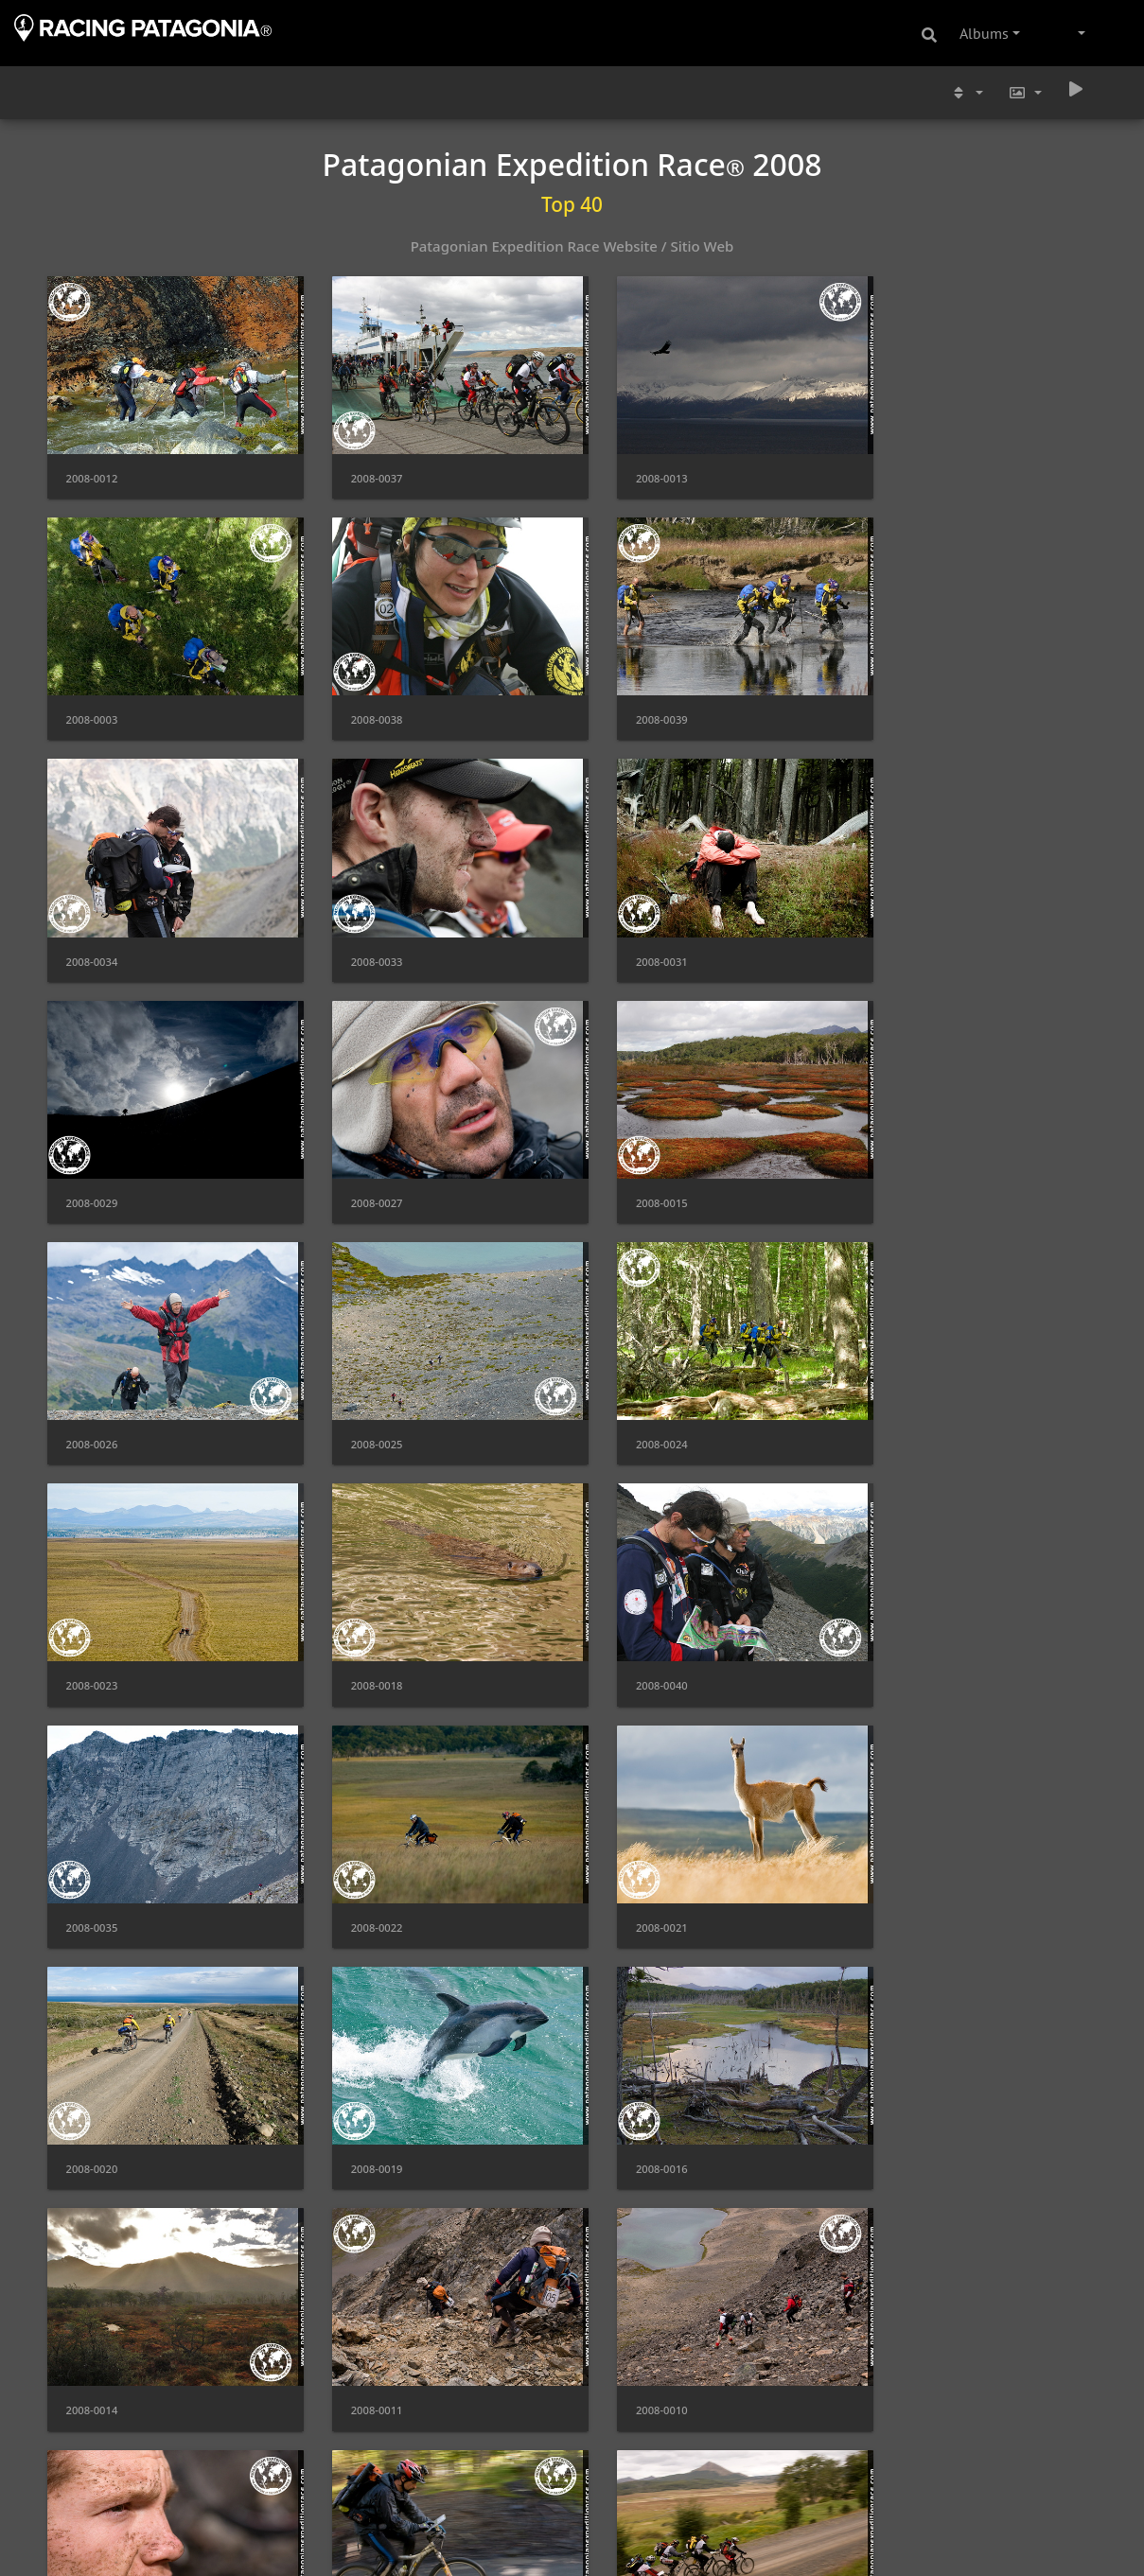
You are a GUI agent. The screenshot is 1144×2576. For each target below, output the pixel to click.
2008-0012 (92, 468)
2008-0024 (632, 1160)
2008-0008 (92, 2083)
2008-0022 (901, 1391)
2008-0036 (362, 2545)
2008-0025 (362, 1160)
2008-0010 (632, 1853)
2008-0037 (362, 468)
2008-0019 (632, 1622)
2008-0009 (901, 1853)
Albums (984, 33)
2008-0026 (92, 1160)
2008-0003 (901, 468)
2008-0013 (632, 468)
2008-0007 (362, 2083)
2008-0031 (92, 929)
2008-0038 (92, 698)
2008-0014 (92, 1853)
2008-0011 (362, 1853)
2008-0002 (92, 2545)
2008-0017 (901, 2314)
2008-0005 (901, 2545)
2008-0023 (901, 1160)
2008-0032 (362, 2314)
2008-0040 (362, 1391)
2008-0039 (362, 698)
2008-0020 (362, 1622)
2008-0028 (632, 2314)
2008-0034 (632, 698)
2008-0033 (901, 698)
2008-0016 (901, 1622)
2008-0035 (632, 1391)
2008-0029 (362, 929)
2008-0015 (901, 929)
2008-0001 (632, 2545)
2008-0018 (92, 1391)
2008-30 (895, 2083)
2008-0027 (632, 929)
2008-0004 (92, 2314)
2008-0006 (632, 2083)
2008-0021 (92, 1622)
